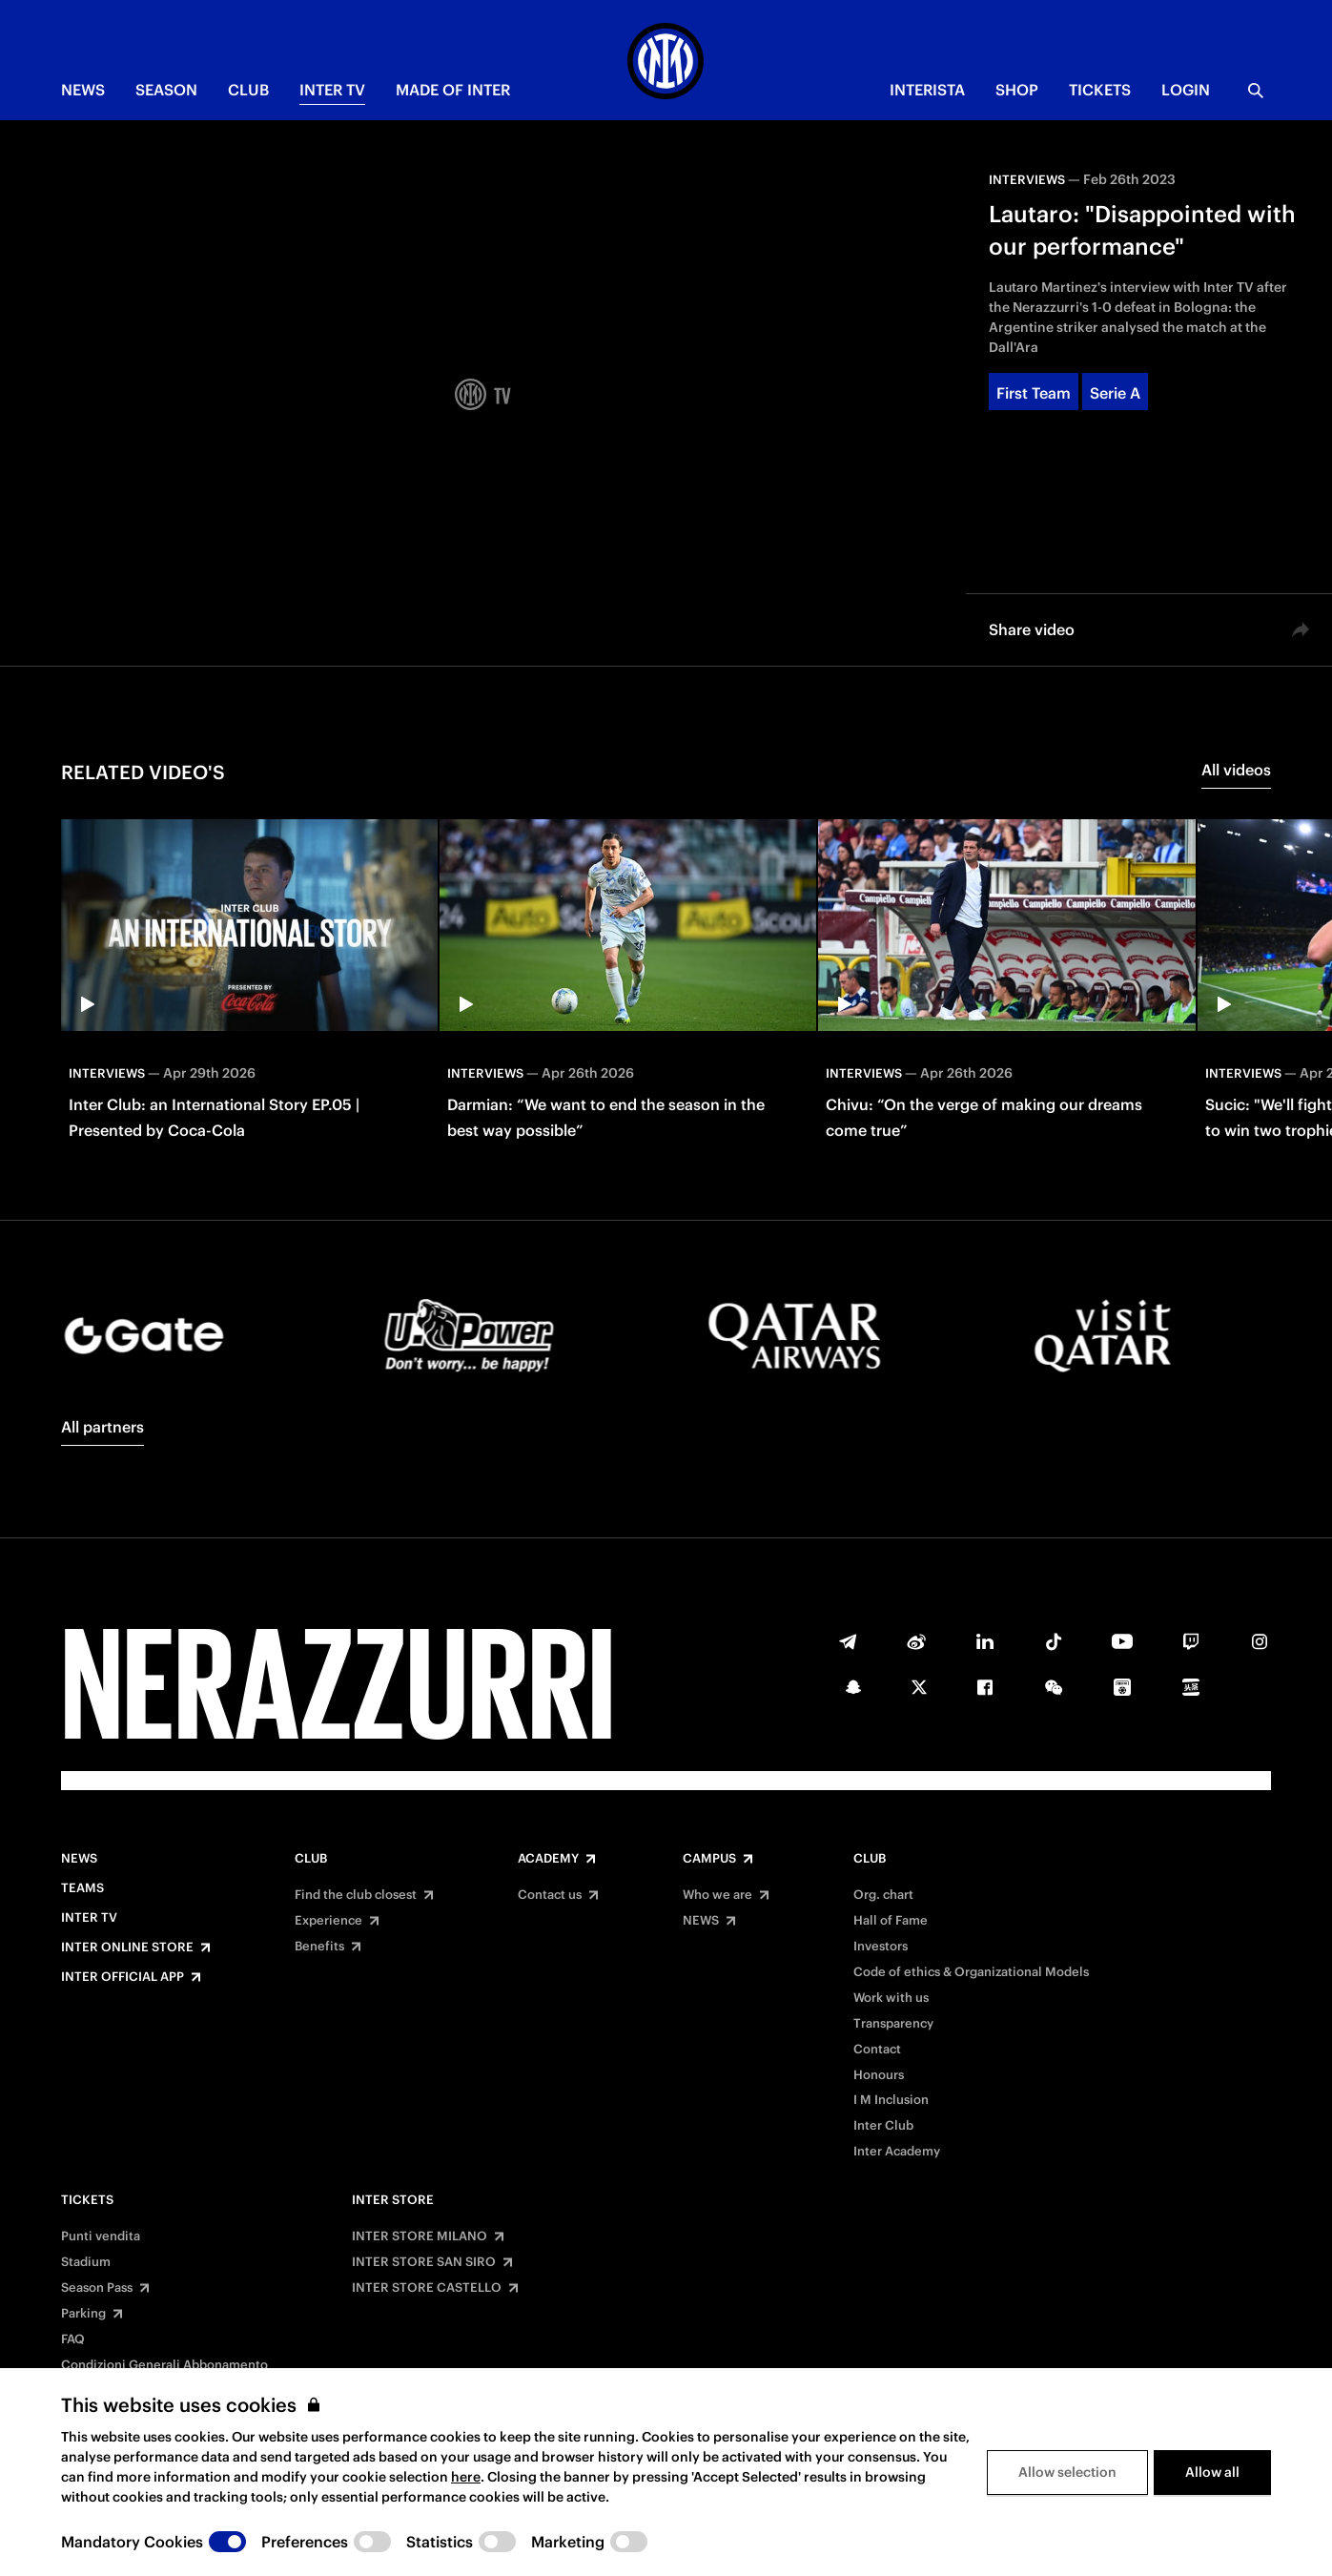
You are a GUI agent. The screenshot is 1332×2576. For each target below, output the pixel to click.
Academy (548, 1858)
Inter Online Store (127, 1947)
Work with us (891, 1998)
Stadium (86, 2262)
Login (1185, 89)
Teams (82, 1888)
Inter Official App (122, 1977)
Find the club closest (356, 1895)
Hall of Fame (890, 1920)
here (466, 2476)
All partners (102, 1426)
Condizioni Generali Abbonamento (164, 2365)
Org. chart (883, 1895)
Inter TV (332, 89)
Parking (83, 2313)
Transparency (893, 2023)
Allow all (1212, 2472)
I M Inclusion (891, 2100)
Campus (709, 1858)
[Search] (1255, 90)
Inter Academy (896, 2151)
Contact (877, 2049)
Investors (880, 1946)
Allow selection (1067, 2472)
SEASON (166, 89)
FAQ (73, 2339)
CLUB (248, 89)
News (79, 1858)
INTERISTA (927, 89)
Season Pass (97, 2288)
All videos (1236, 769)
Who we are (717, 1895)
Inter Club (883, 2125)
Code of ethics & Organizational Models (971, 1972)
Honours (878, 2075)
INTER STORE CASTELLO (427, 2288)
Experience (328, 1920)
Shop (1016, 89)
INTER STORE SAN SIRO (424, 2262)
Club (311, 1858)
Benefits (319, 1946)
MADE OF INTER (453, 89)
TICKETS (1100, 89)
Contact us (550, 1895)
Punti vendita (100, 2236)
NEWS (83, 89)
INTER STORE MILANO (419, 2236)
